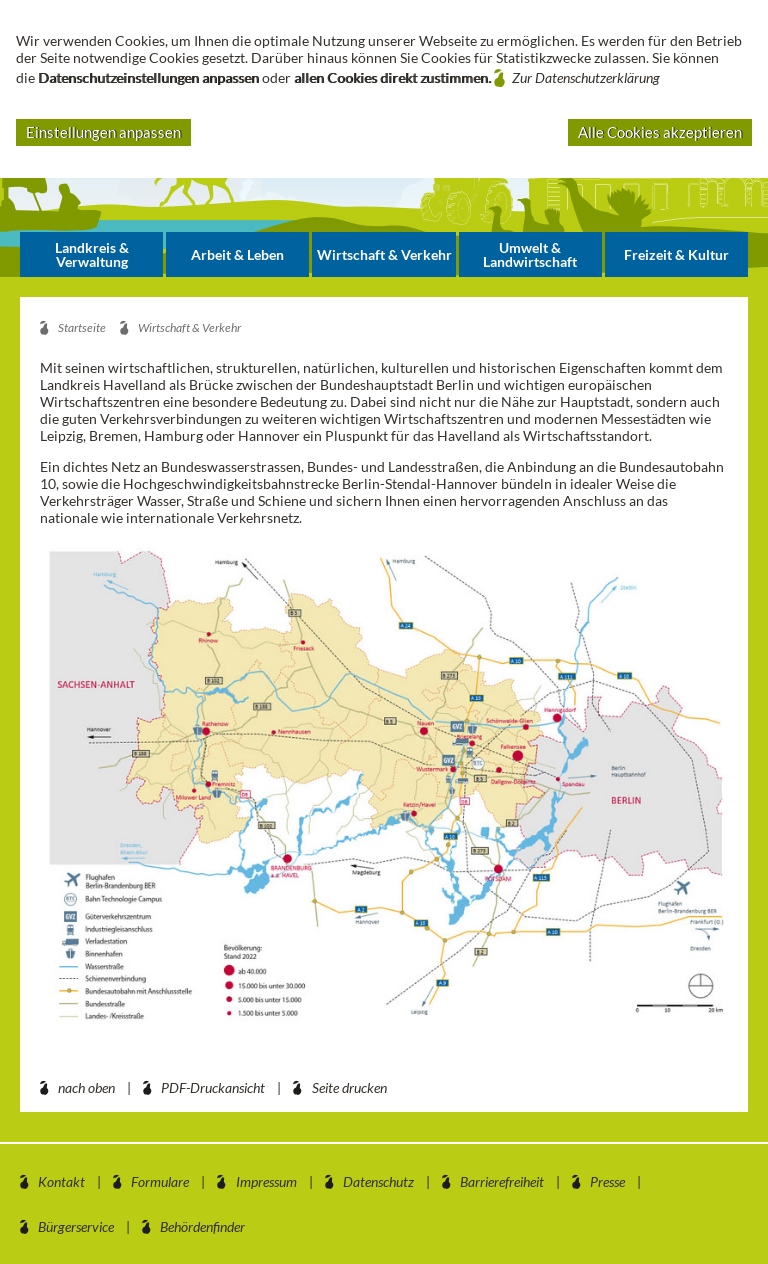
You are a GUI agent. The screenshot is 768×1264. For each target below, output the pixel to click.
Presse (607, 1181)
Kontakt (61, 1181)
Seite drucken (349, 1087)
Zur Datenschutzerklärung (586, 77)
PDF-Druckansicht (213, 1087)
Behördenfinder (202, 1226)
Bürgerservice (76, 1226)
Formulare (160, 1181)
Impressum (266, 1181)
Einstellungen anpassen (103, 132)
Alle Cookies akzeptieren (660, 132)
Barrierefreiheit (502, 1181)
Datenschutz (378, 1181)
